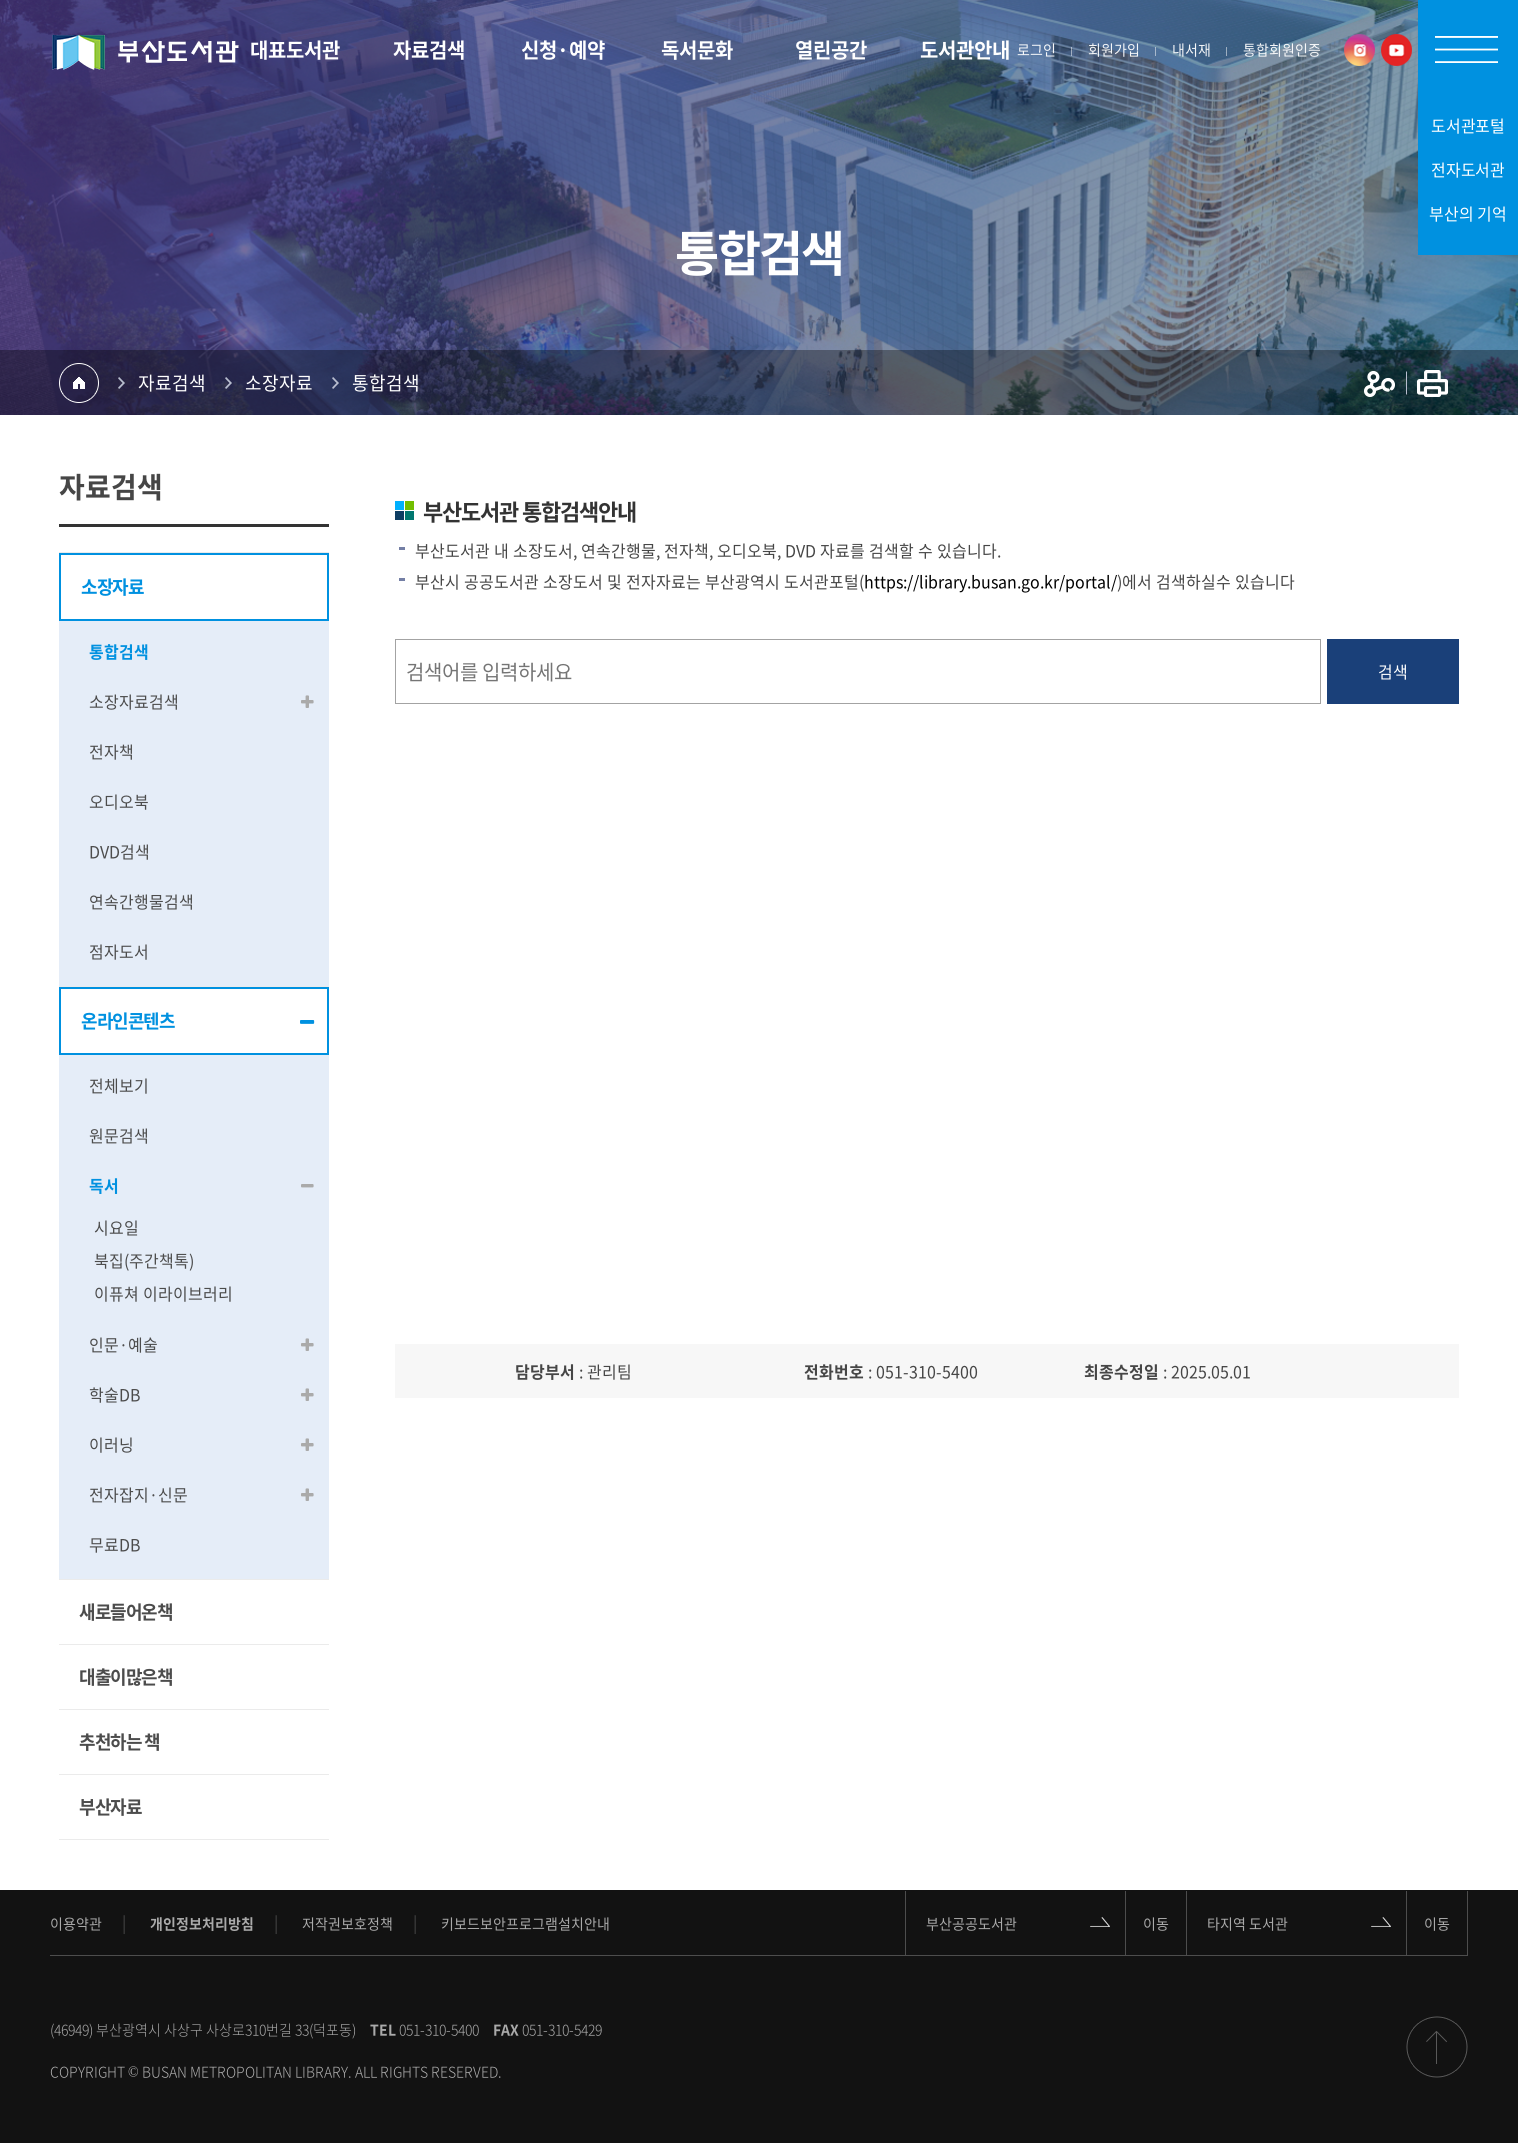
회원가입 (1114, 50)
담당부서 (545, 1371)
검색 (1393, 671)
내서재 (1191, 50)
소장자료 (279, 382)
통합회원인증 (1282, 50)
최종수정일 (1121, 1371)
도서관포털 (1468, 125)
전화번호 (834, 1371)
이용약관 (76, 1923)
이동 (1156, 1922)
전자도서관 (1468, 169)
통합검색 (386, 382)
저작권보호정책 (347, 1923)
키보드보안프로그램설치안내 (525, 1923)
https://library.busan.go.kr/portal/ (990, 581)
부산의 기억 (1468, 213)
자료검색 (172, 382)
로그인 (1036, 50)
